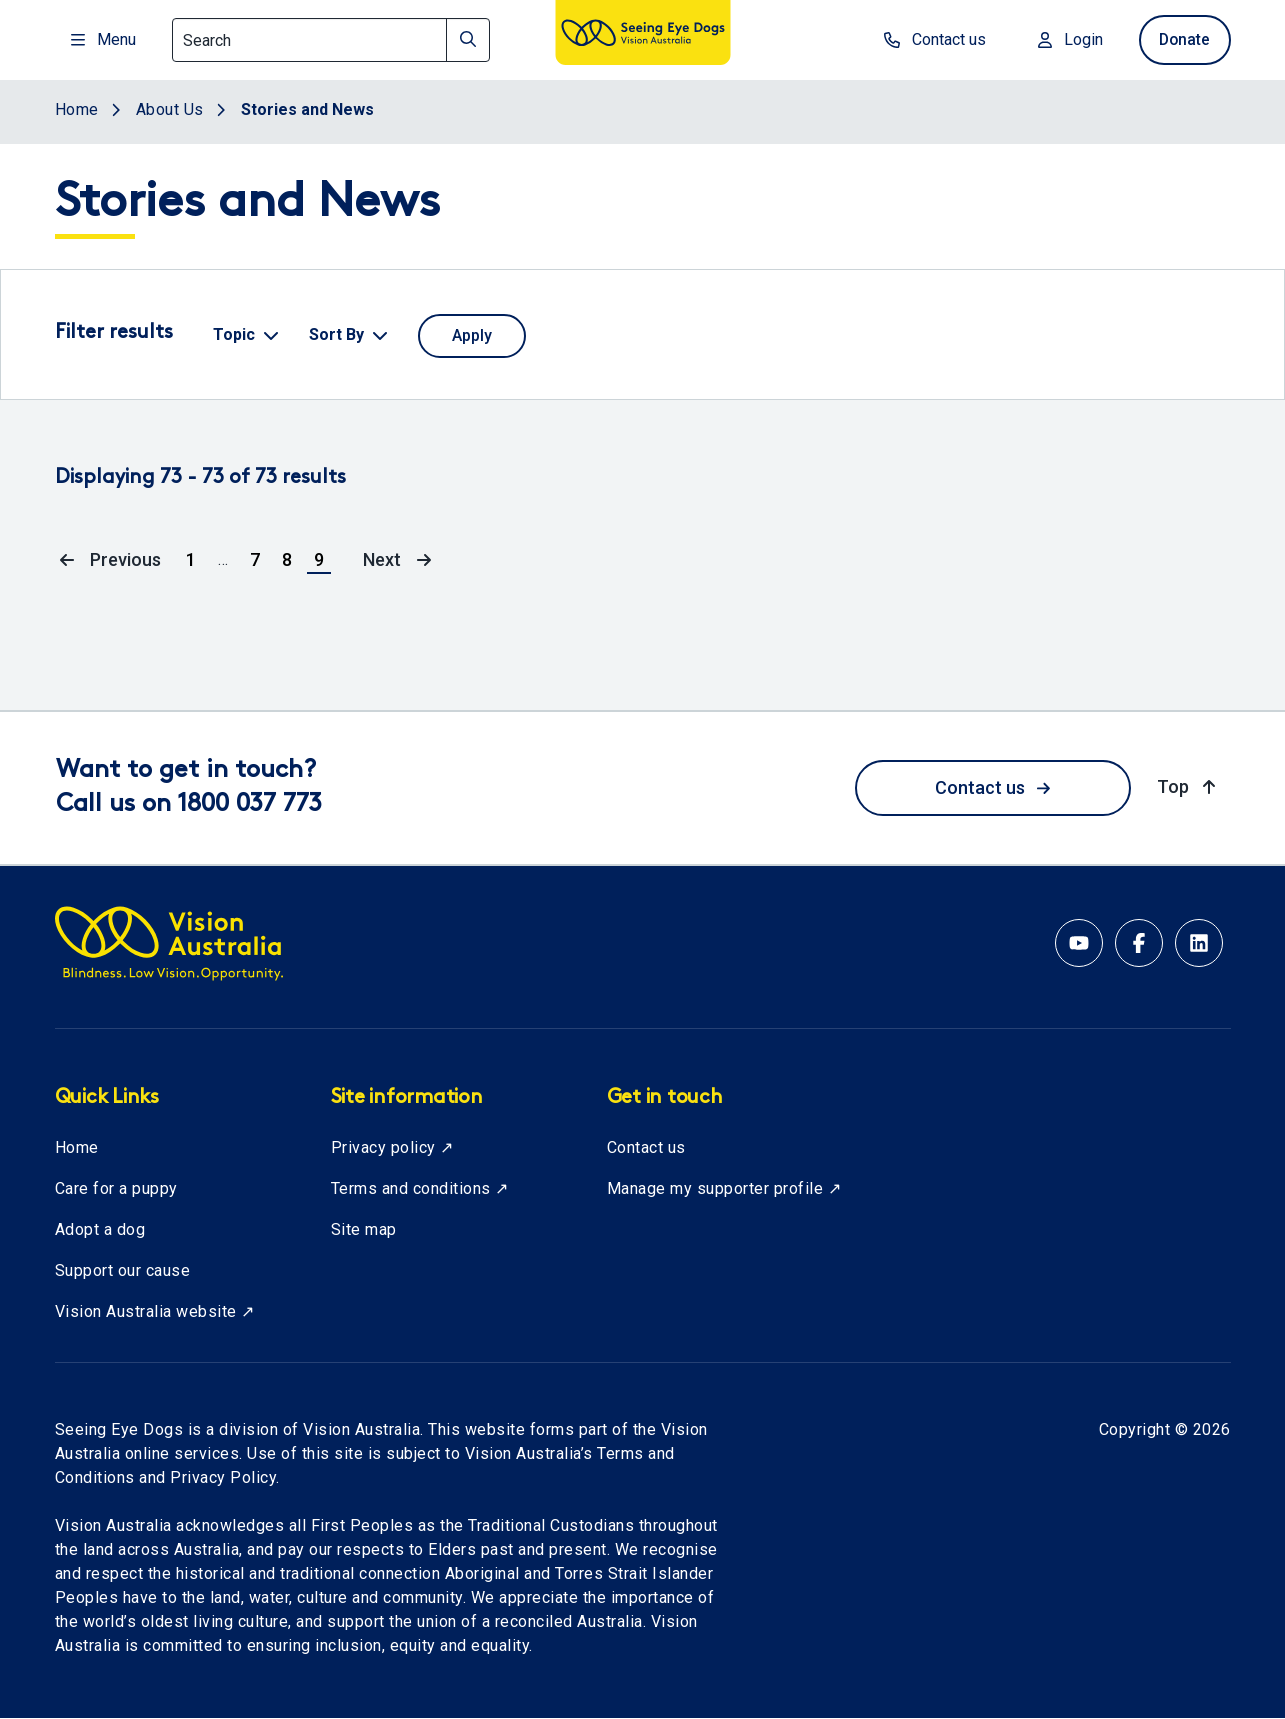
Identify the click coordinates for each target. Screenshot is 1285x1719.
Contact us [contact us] (930, 39)
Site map (364, 1229)
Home (77, 1147)
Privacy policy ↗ (392, 1147)
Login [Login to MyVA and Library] (1065, 39)
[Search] (331, 40)
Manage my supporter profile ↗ (724, 1188)
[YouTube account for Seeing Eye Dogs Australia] (1079, 943)
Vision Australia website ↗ (155, 1311)
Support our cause (123, 1270)
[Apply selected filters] (472, 336)
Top (1188, 786)
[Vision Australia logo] (643, 36)
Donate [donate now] (1182, 39)
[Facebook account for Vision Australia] (1139, 943)
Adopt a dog (100, 1229)
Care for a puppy (116, 1188)
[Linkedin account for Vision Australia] (1199, 943)
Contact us (992, 787)
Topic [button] (234, 334)
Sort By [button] (336, 334)
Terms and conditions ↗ (420, 1188)
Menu (103, 39)
